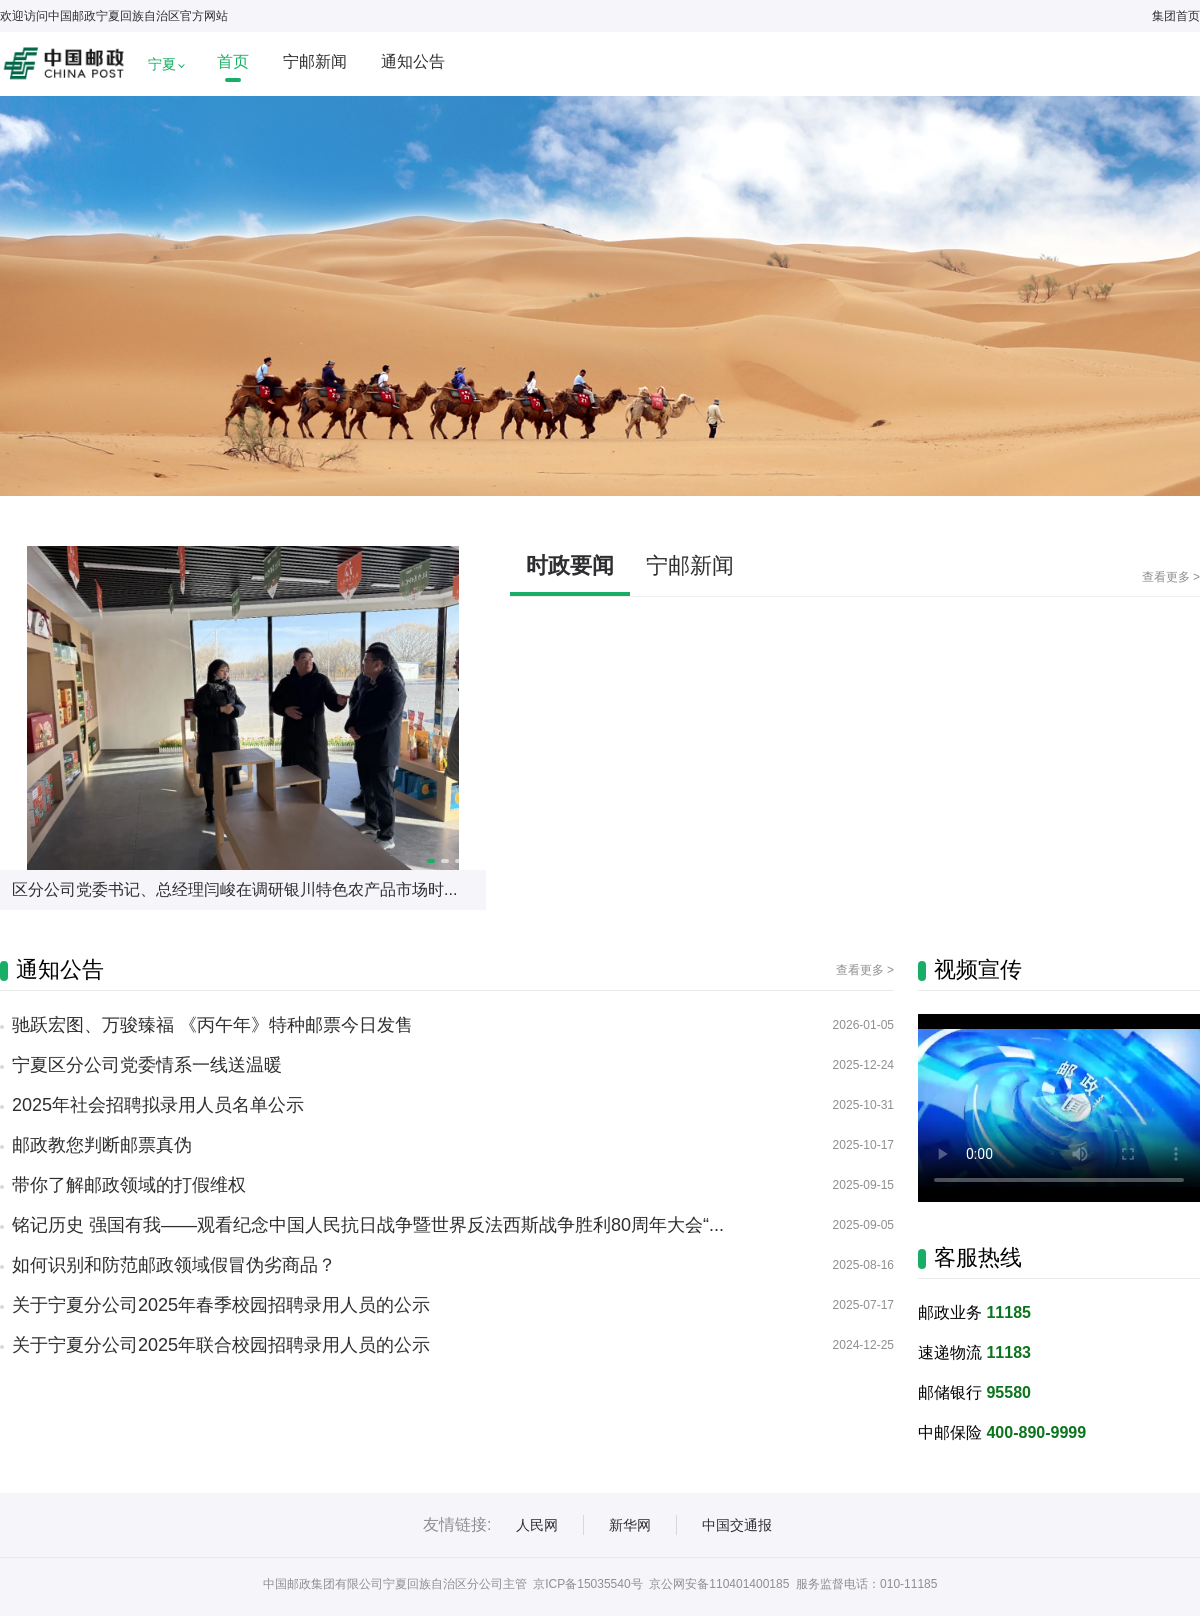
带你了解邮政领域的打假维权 (129, 1185)
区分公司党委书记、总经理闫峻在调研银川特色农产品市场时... (234, 889)
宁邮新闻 (315, 61)
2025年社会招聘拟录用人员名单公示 (158, 1105)
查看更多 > (1171, 577)
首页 (233, 61)
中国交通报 (737, 1525)
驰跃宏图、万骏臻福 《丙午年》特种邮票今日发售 (212, 1025)
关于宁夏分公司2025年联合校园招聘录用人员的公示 (221, 1345)
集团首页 (1176, 16)
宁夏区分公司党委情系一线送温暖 (147, 1065)
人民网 (537, 1525)
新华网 (630, 1525)
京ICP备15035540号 (587, 1584)
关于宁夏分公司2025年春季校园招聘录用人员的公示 (221, 1305)
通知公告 (413, 61)
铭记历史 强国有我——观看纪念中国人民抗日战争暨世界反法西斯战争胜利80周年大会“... (368, 1225)
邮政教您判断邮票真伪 (102, 1145)
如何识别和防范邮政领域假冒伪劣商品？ (174, 1265)
